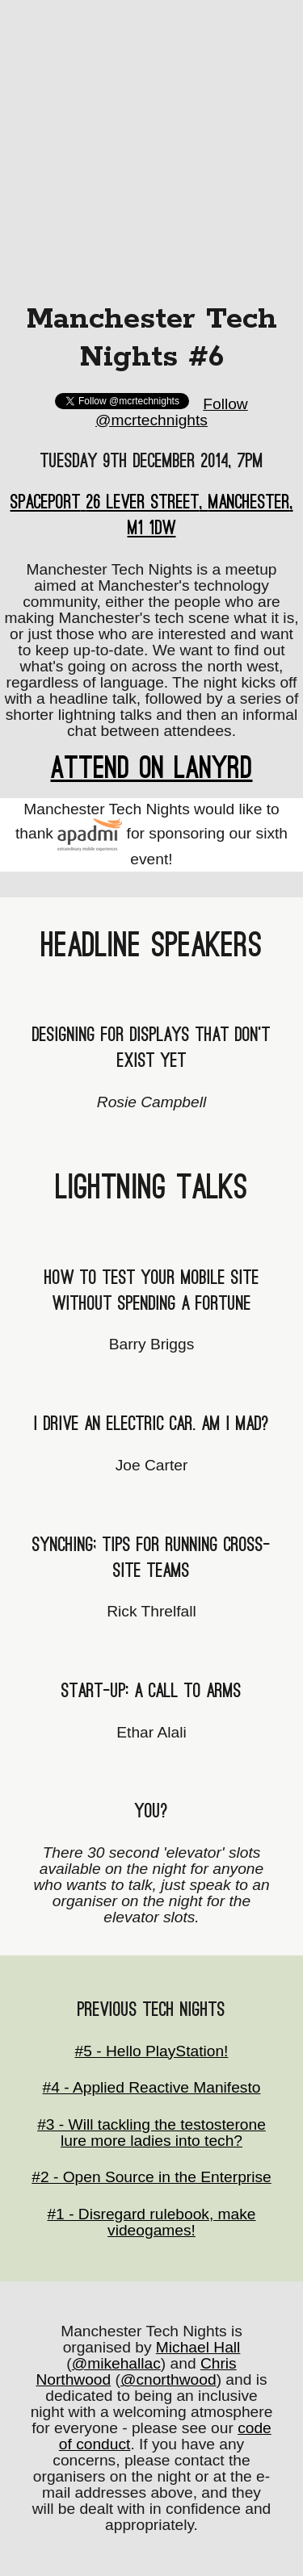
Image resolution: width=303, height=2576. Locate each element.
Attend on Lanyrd (152, 768)
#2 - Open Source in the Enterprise (151, 2176)
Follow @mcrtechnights (171, 412)
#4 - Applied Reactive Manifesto (152, 2087)
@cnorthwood (168, 2379)
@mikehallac (116, 2363)
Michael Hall (198, 2347)
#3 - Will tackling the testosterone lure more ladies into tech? (151, 2132)
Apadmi (89, 834)
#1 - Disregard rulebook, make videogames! (151, 2222)
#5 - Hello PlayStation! (152, 2051)
